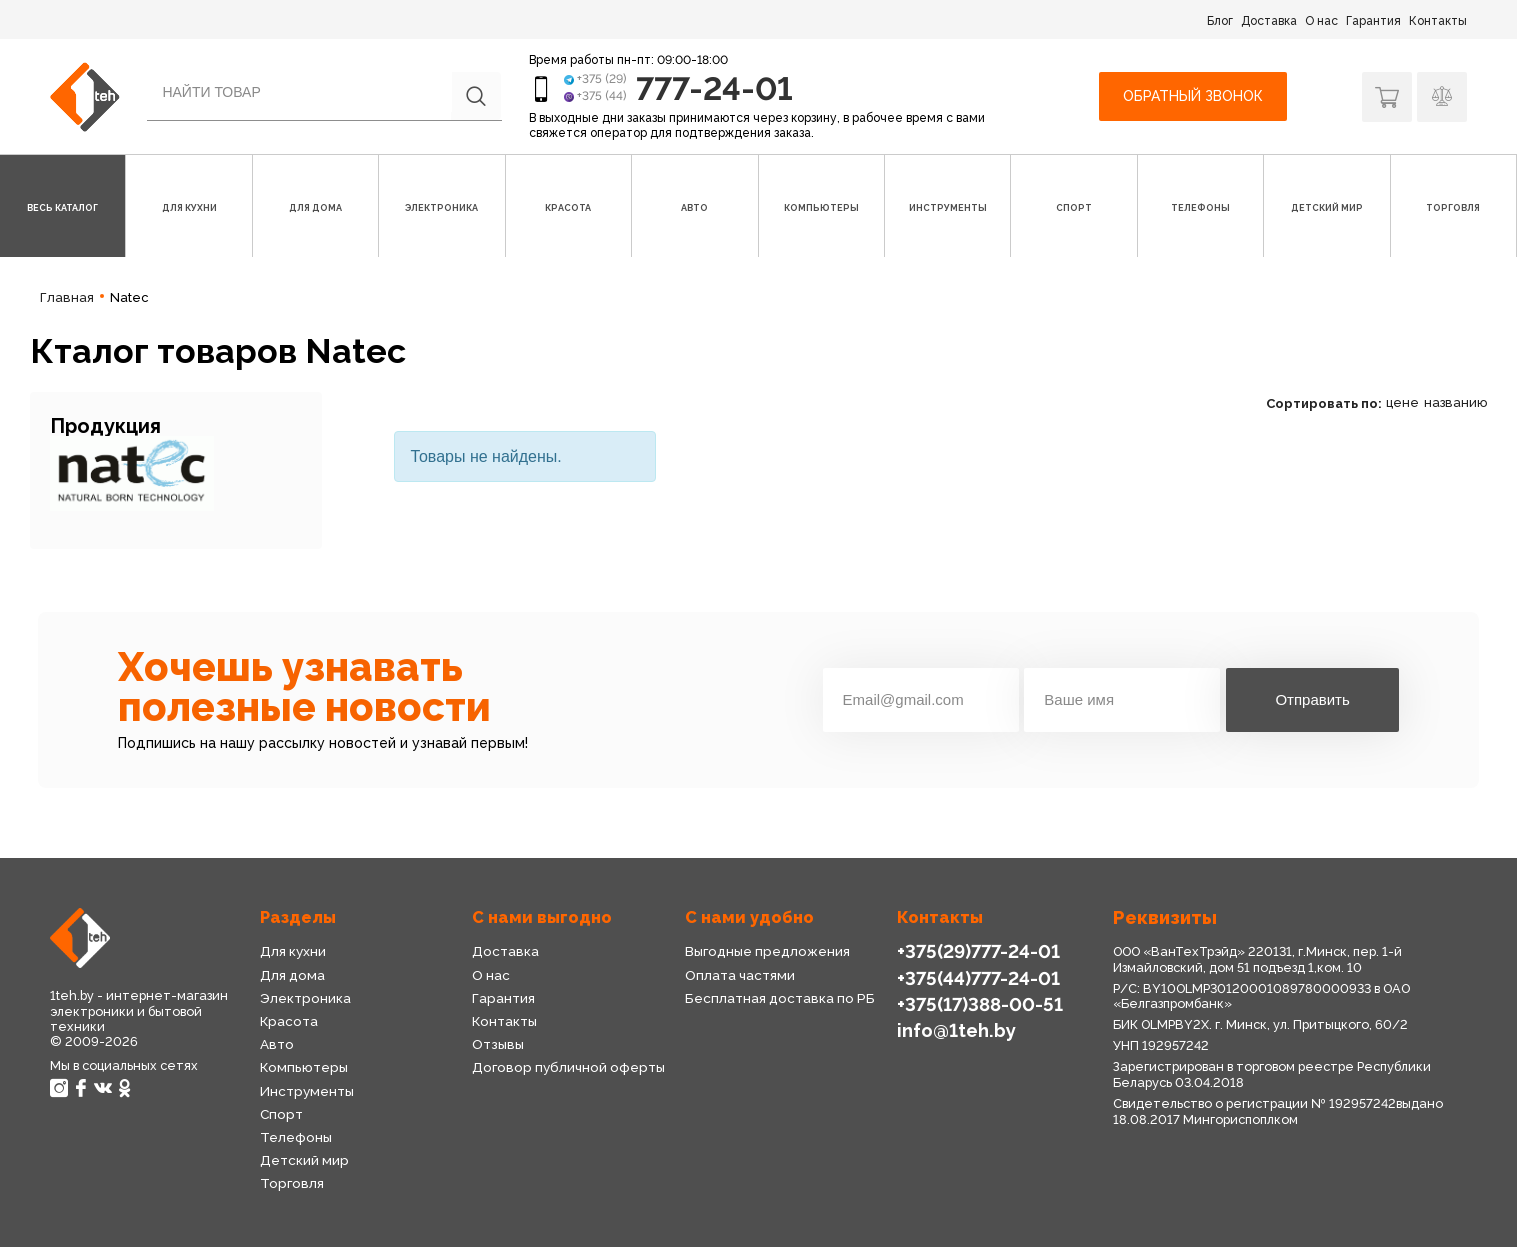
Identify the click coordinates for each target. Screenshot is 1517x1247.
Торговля (292, 1183)
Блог (1220, 21)
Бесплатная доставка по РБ (780, 998)
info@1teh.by (956, 1030)
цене (1402, 402)
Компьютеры (304, 1067)
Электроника (305, 998)
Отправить (1312, 699)
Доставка (1269, 21)
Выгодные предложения (767, 951)
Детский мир (304, 1160)
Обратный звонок (1193, 96)
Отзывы (498, 1044)
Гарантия (1373, 21)
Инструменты (307, 1091)
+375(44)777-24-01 (978, 978)
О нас (1321, 21)
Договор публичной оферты (568, 1067)
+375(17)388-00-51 (980, 1004)
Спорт (281, 1114)
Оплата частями (740, 975)
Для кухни (293, 951)
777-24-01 (714, 88)
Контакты (1438, 21)
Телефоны (296, 1137)
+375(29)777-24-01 (978, 951)
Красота (289, 1021)
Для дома (292, 975)
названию (1455, 402)
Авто (277, 1044)
